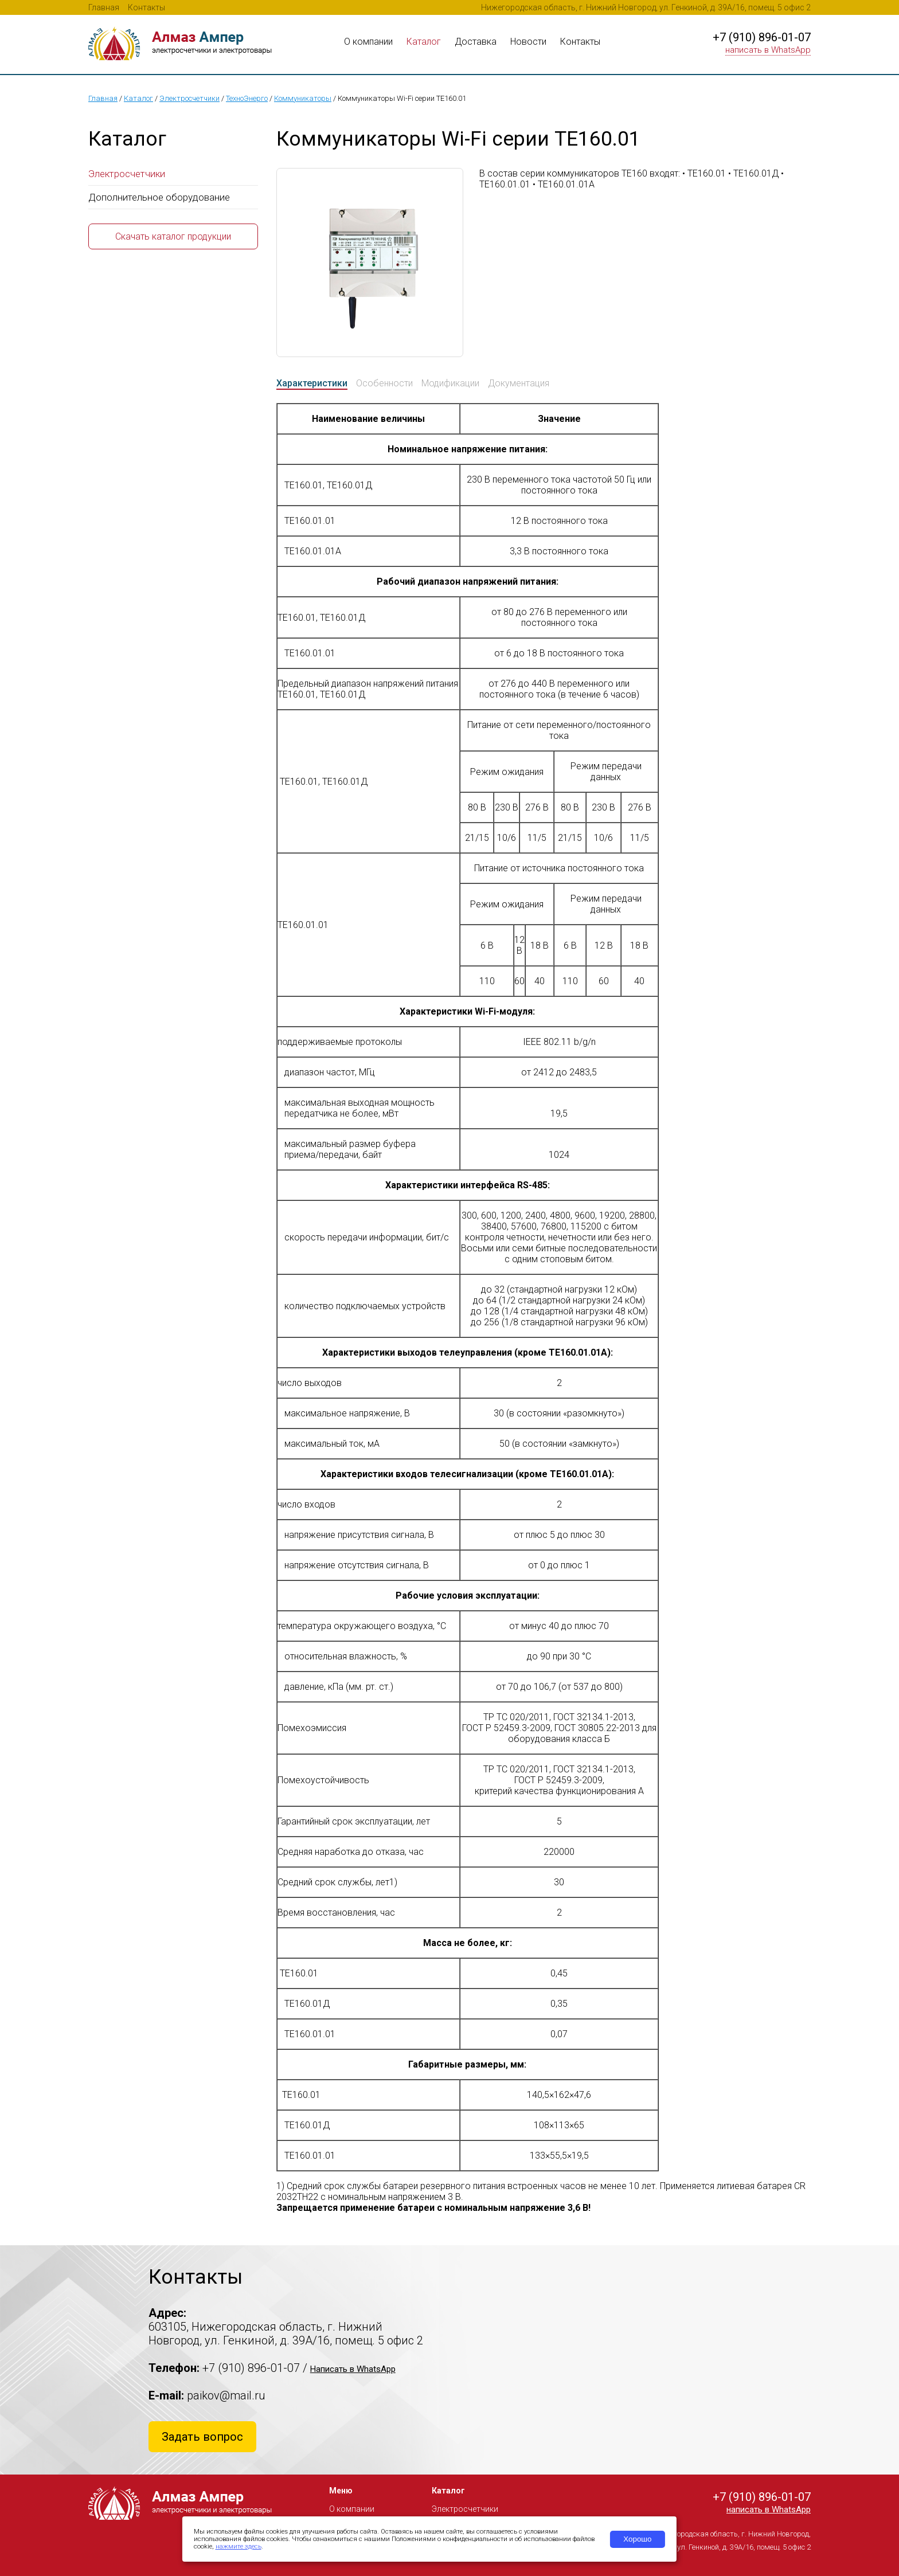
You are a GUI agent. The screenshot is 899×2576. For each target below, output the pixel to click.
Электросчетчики (189, 98)
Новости (528, 41)
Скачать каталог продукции (173, 236)
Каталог (423, 41)
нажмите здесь (238, 2546)
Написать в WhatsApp (353, 2369)
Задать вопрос (202, 2437)
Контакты (146, 7)
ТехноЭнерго (247, 98)
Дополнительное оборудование (159, 197)
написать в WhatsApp (768, 50)
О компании (368, 41)
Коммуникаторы (302, 98)
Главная (103, 7)
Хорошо (637, 2539)
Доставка (476, 41)
